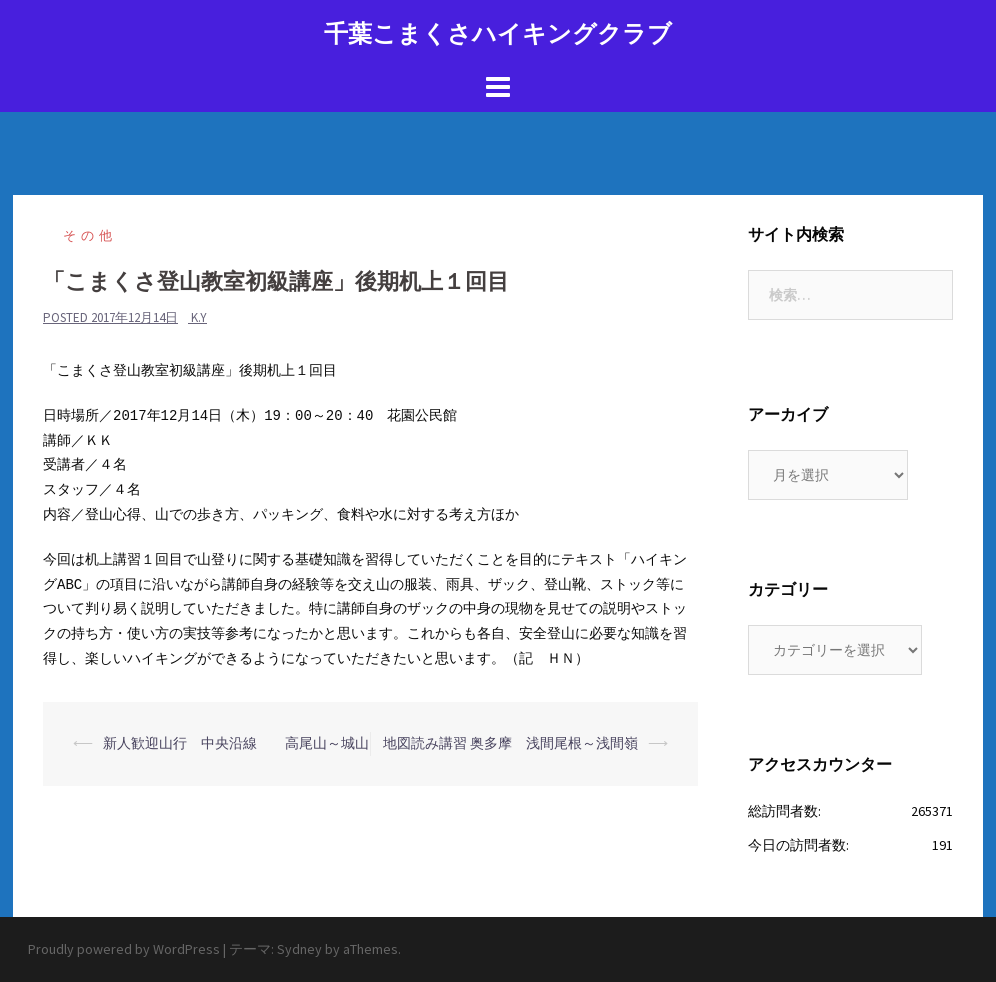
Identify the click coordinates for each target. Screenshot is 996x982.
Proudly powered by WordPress (124, 949)
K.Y (199, 317)
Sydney (299, 949)
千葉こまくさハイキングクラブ (498, 33)
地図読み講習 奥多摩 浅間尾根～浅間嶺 (510, 743)
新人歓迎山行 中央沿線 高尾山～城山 (236, 743)
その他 (90, 235)
